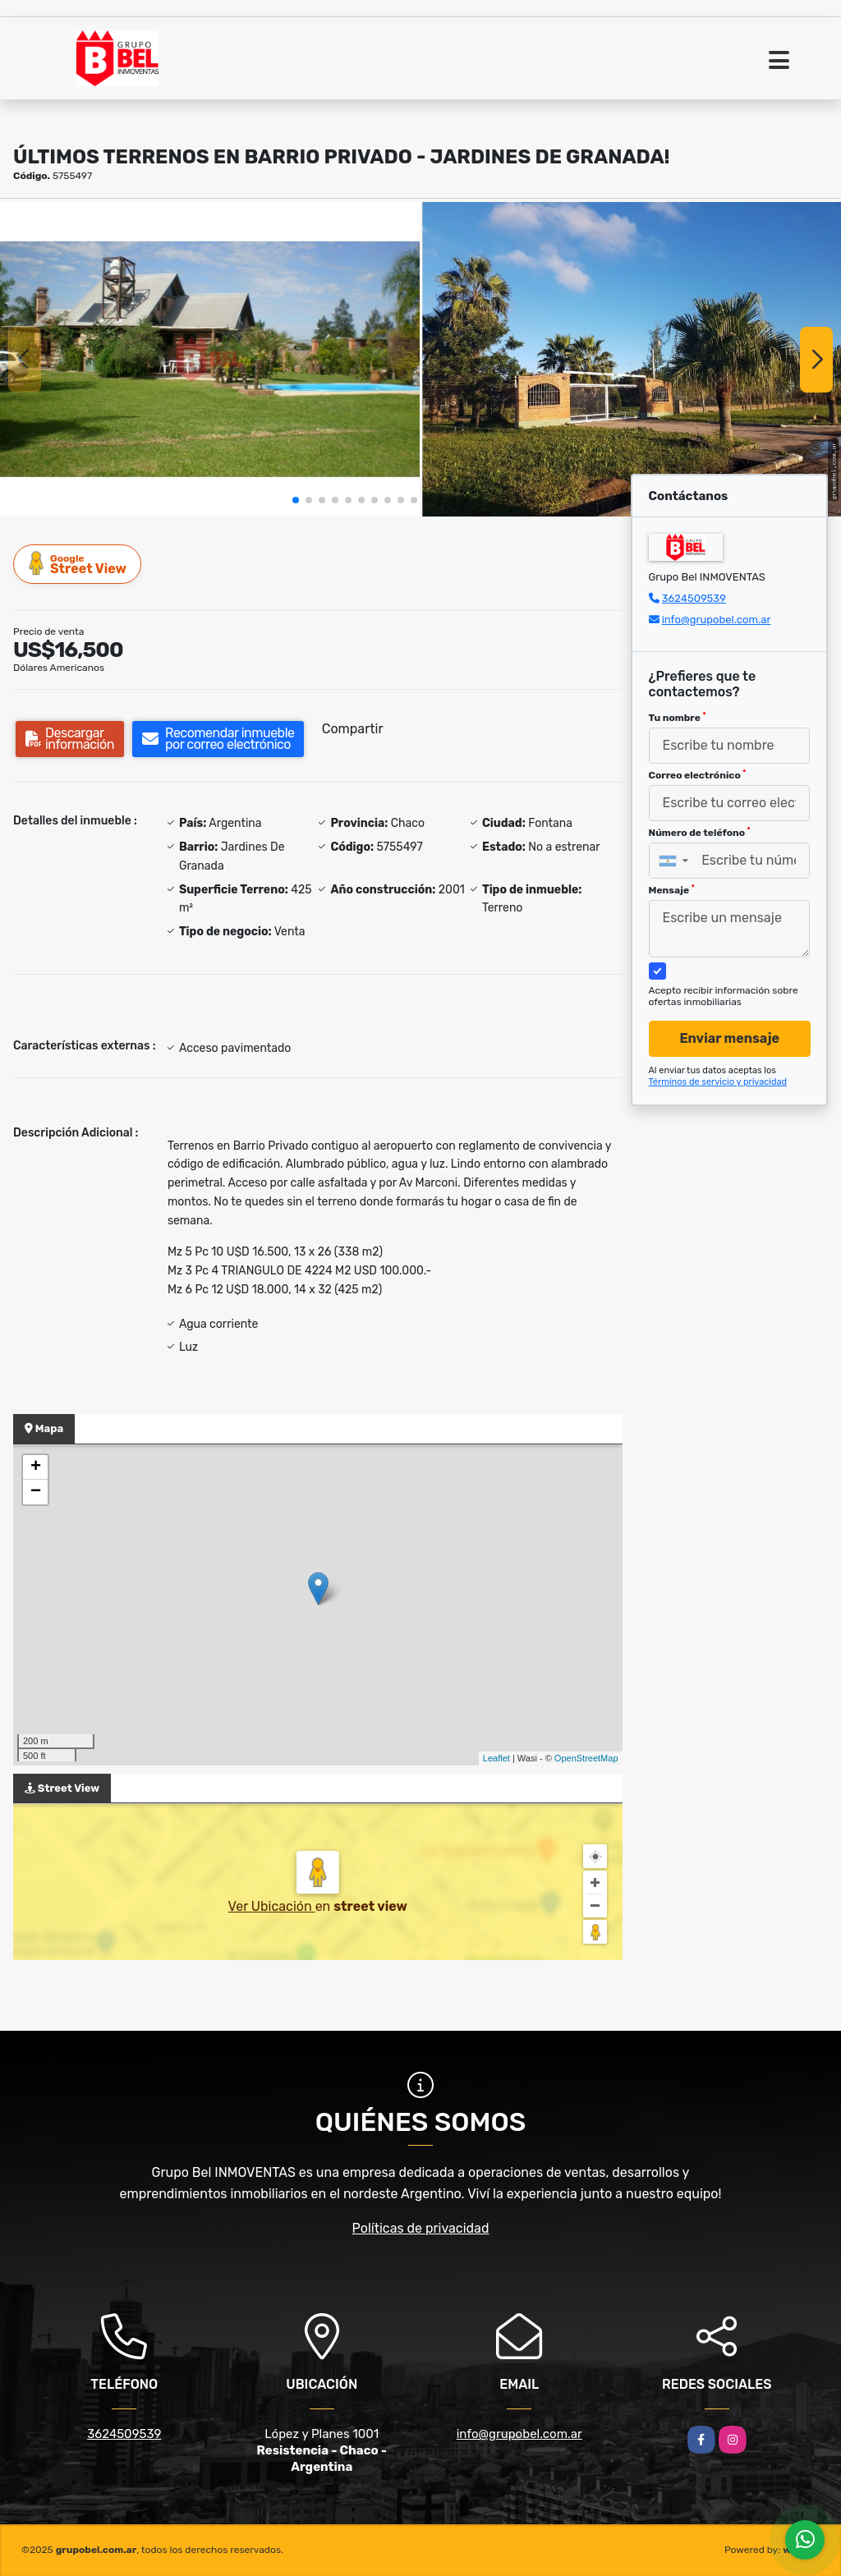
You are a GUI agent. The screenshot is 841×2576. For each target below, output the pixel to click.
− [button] (35, 1492)
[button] (295, 500)
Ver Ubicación (271, 1906)
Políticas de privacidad (420, 2228)
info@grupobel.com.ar (716, 619)
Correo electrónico (698, 775)
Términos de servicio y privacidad (718, 1082)
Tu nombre (677, 717)
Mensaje (672, 890)
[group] (210, 359)
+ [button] (35, 1467)
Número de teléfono (700, 832)
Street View (78, 563)
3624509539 (694, 598)
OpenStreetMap (586, 1758)
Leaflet (496, 1758)
